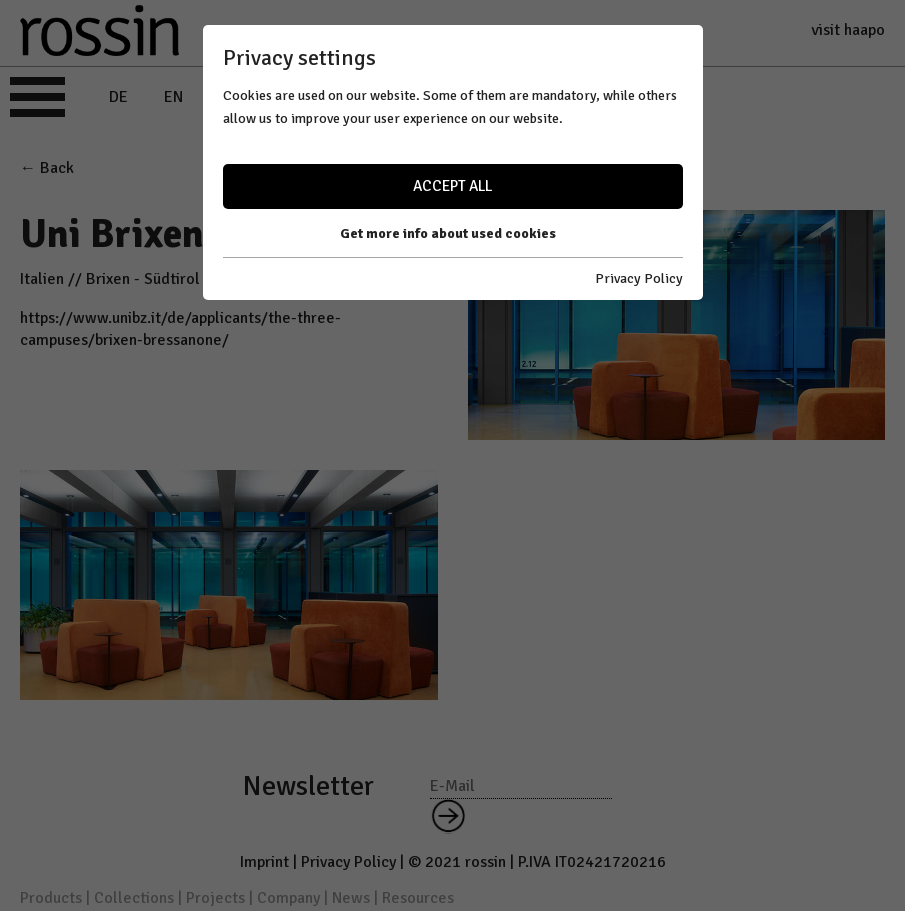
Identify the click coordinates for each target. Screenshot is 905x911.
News (351, 898)
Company (288, 898)
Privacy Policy (348, 862)
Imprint (264, 862)
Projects (215, 898)
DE (118, 97)
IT (225, 97)
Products (51, 898)
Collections (134, 898)
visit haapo (848, 30)
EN (173, 97)
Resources (418, 898)
